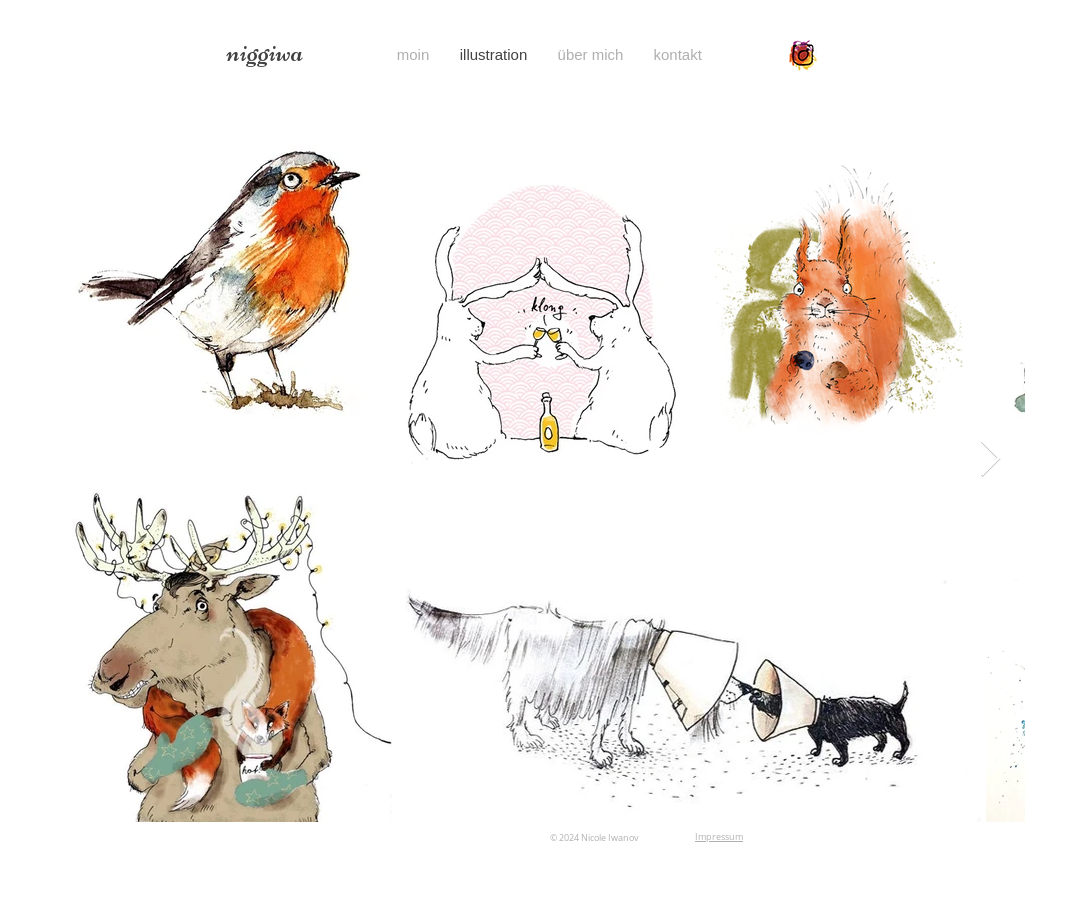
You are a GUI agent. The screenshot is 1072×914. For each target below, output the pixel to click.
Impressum (719, 837)
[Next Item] (990, 459)
